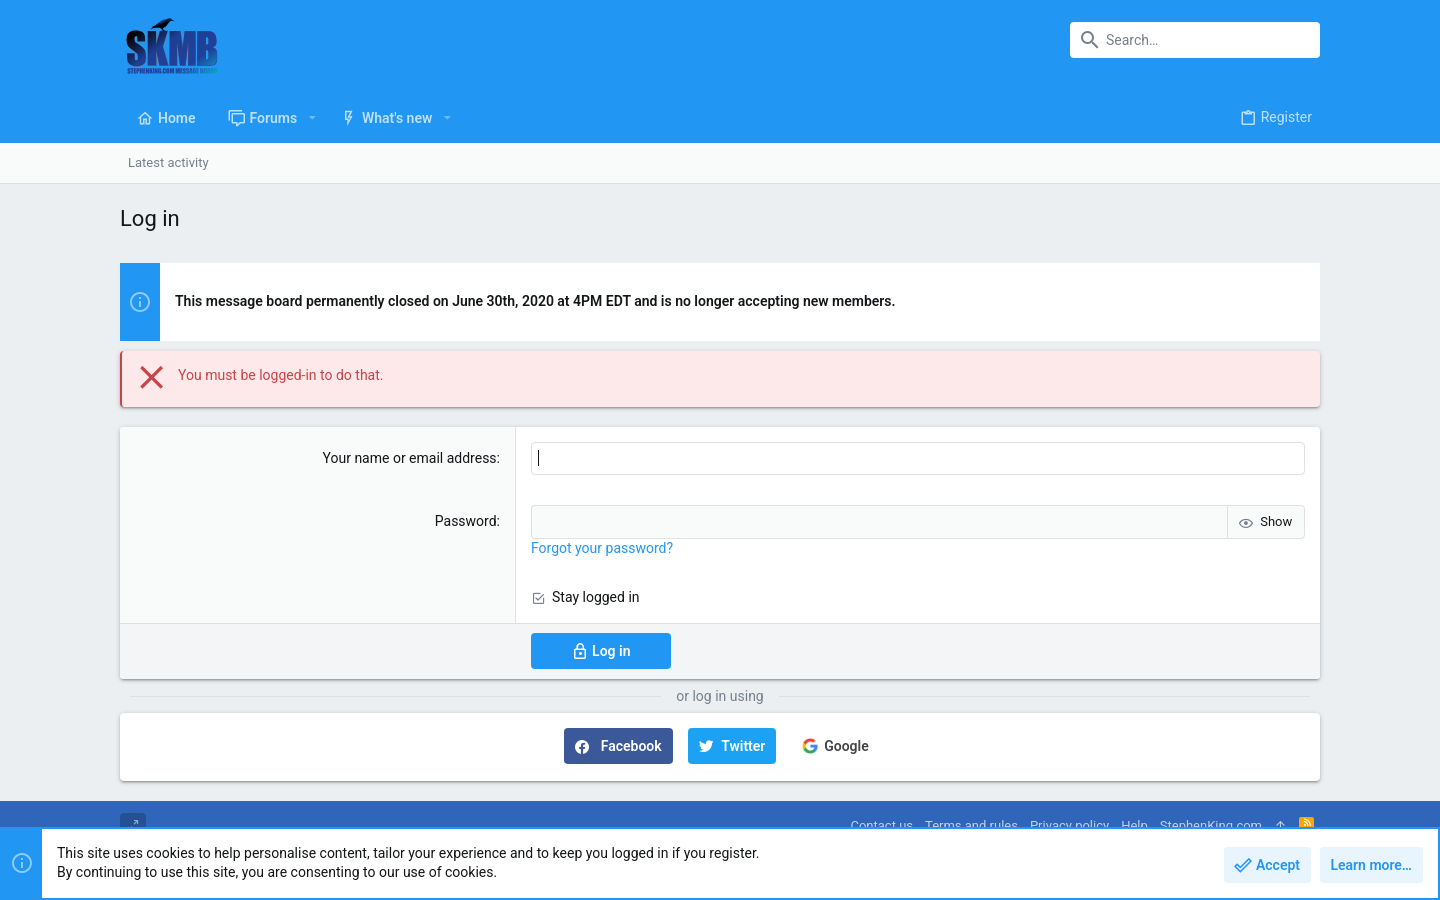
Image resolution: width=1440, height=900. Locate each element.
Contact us (881, 825)
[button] (311, 118)
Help (1134, 825)
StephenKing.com (1211, 825)
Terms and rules (971, 825)
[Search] (1195, 40)
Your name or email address (410, 458)
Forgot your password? (602, 548)
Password (466, 521)
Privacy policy (1069, 825)
